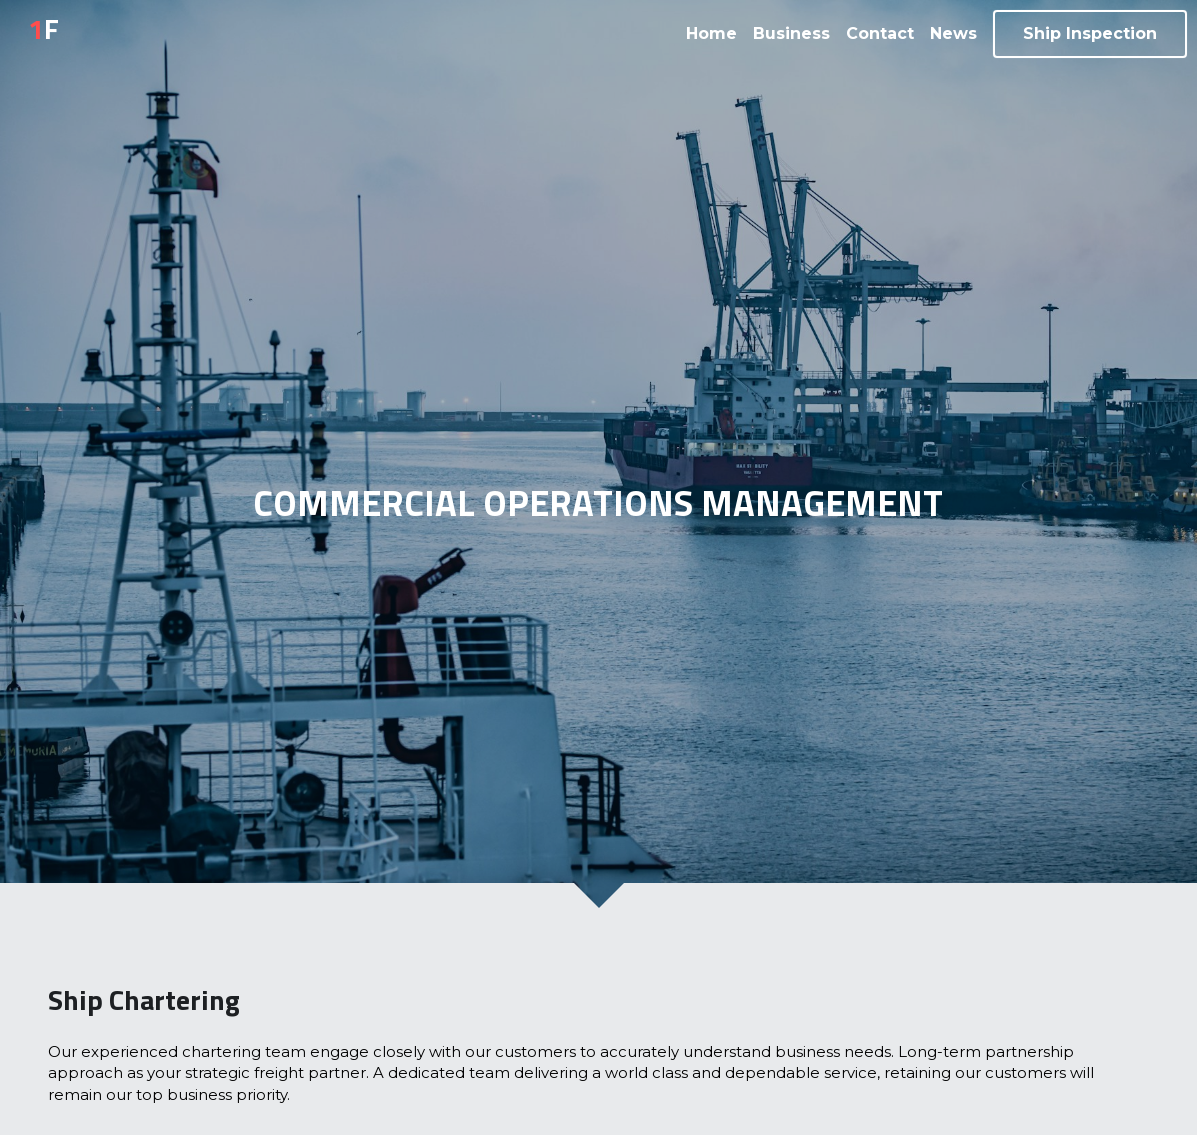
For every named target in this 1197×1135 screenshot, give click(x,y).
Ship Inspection (1090, 33)
